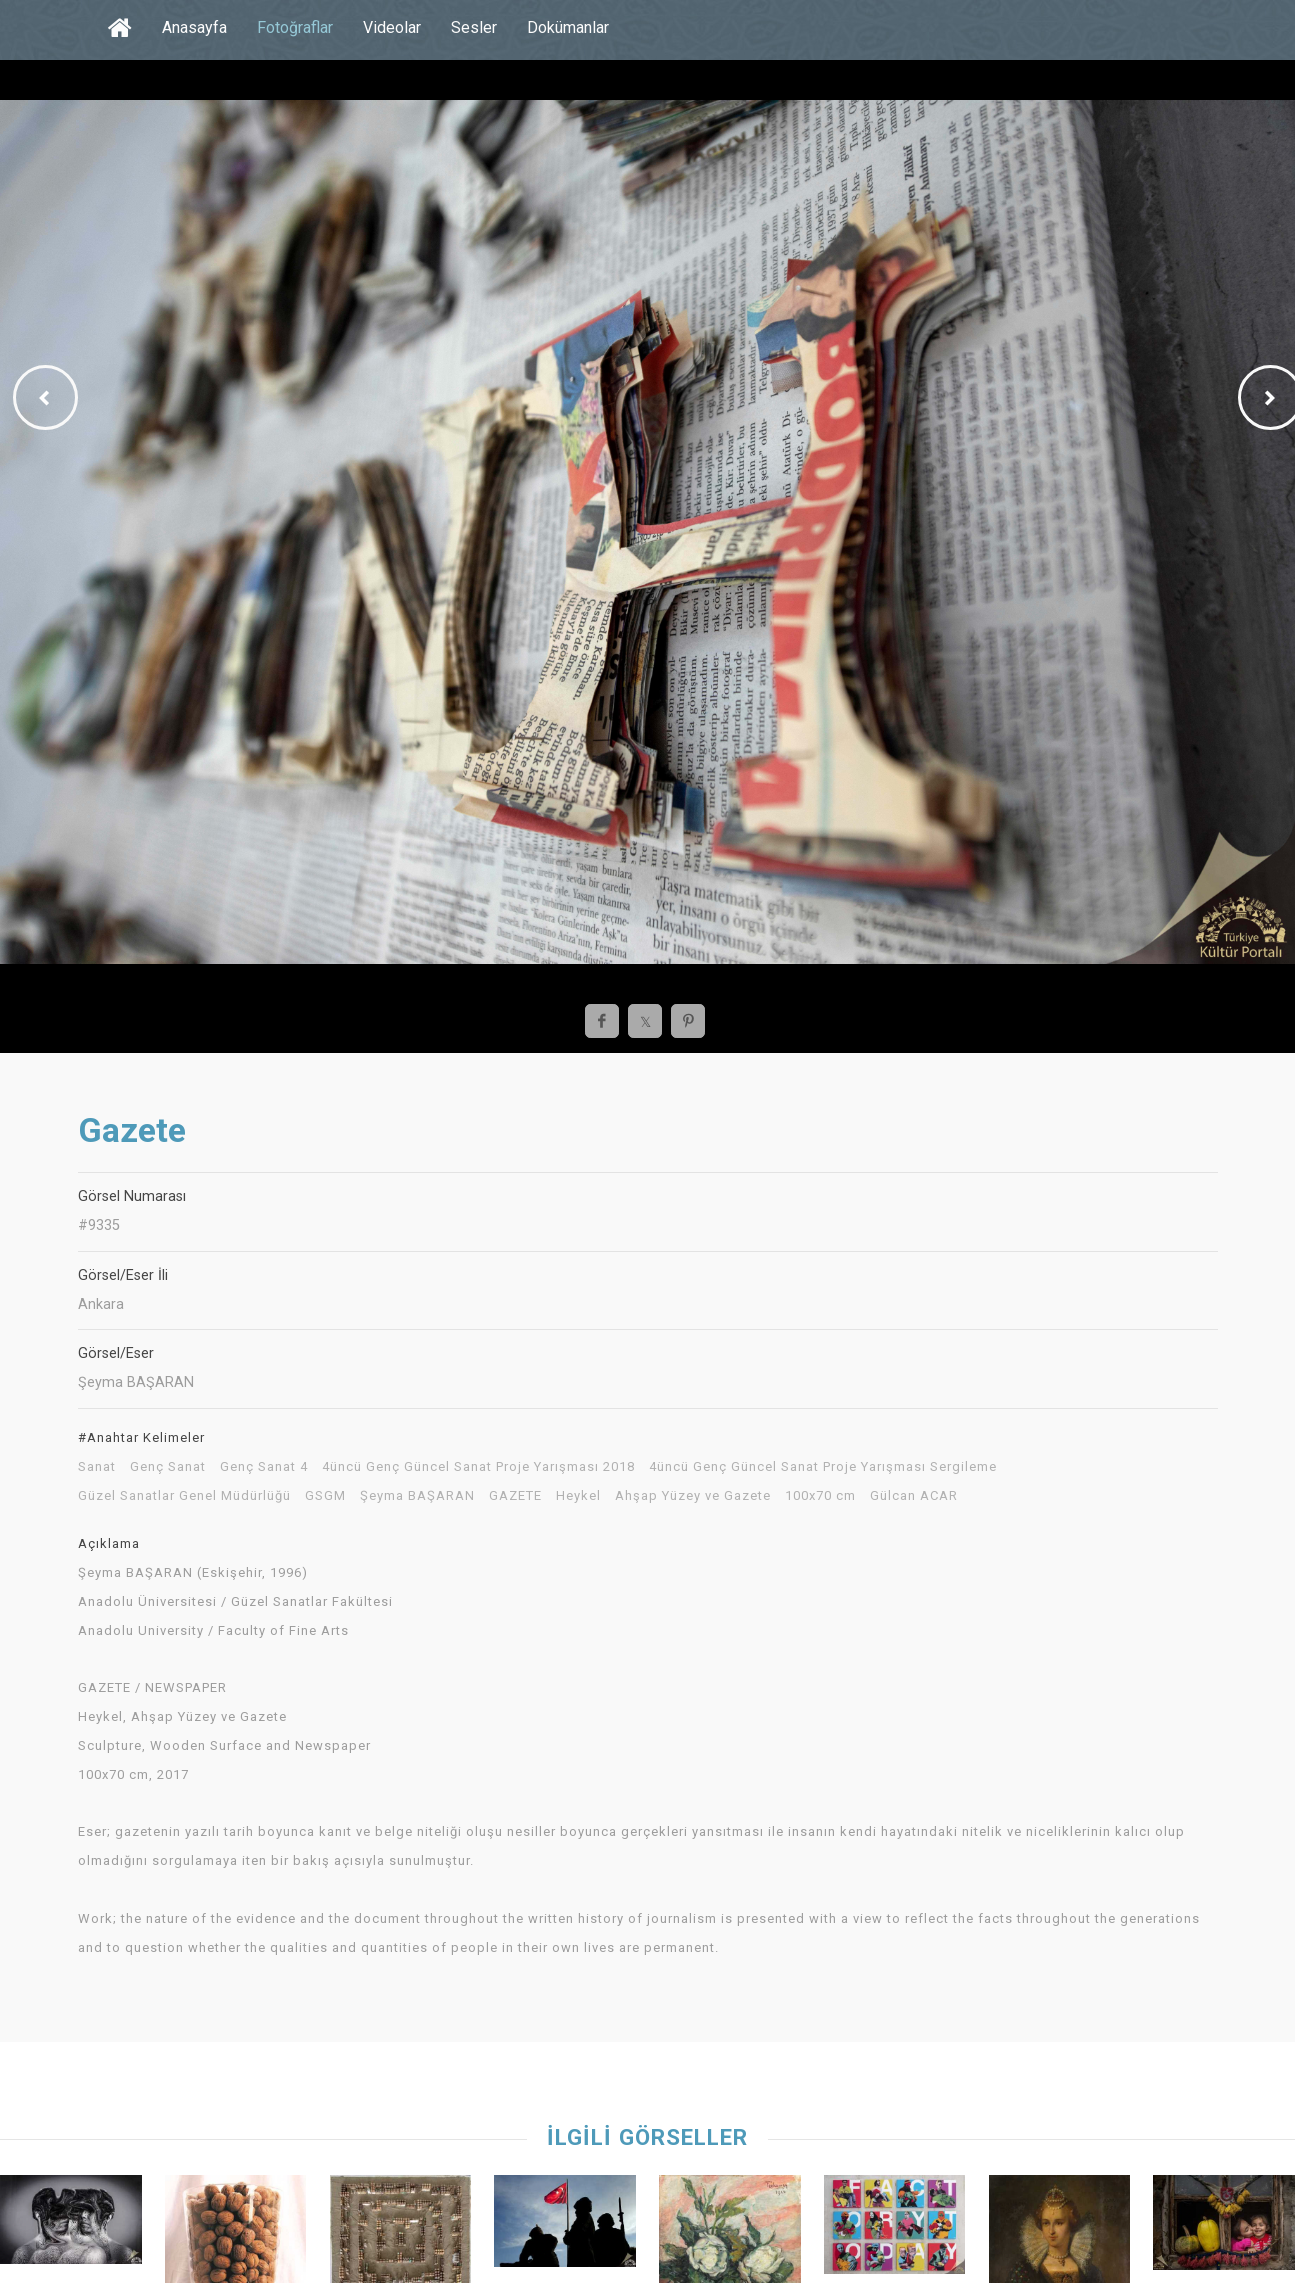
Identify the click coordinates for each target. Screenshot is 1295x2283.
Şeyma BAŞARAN (417, 1496)
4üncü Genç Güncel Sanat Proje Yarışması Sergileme (823, 1467)
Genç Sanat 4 (264, 1467)
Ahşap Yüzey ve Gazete (693, 1496)
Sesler (474, 27)
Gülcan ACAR (914, 1496)
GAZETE (515, 1496)
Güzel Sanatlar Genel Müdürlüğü (184, 1496)
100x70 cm (820, 1496)
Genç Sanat (168, 1467)
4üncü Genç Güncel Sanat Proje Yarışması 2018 (478, 1467)
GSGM (325, 1496)
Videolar (392, 27)
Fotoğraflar (295, 27)
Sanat (97, 1467)
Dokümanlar (568, 27)
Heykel (578, 1496)
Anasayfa (194, 27)
